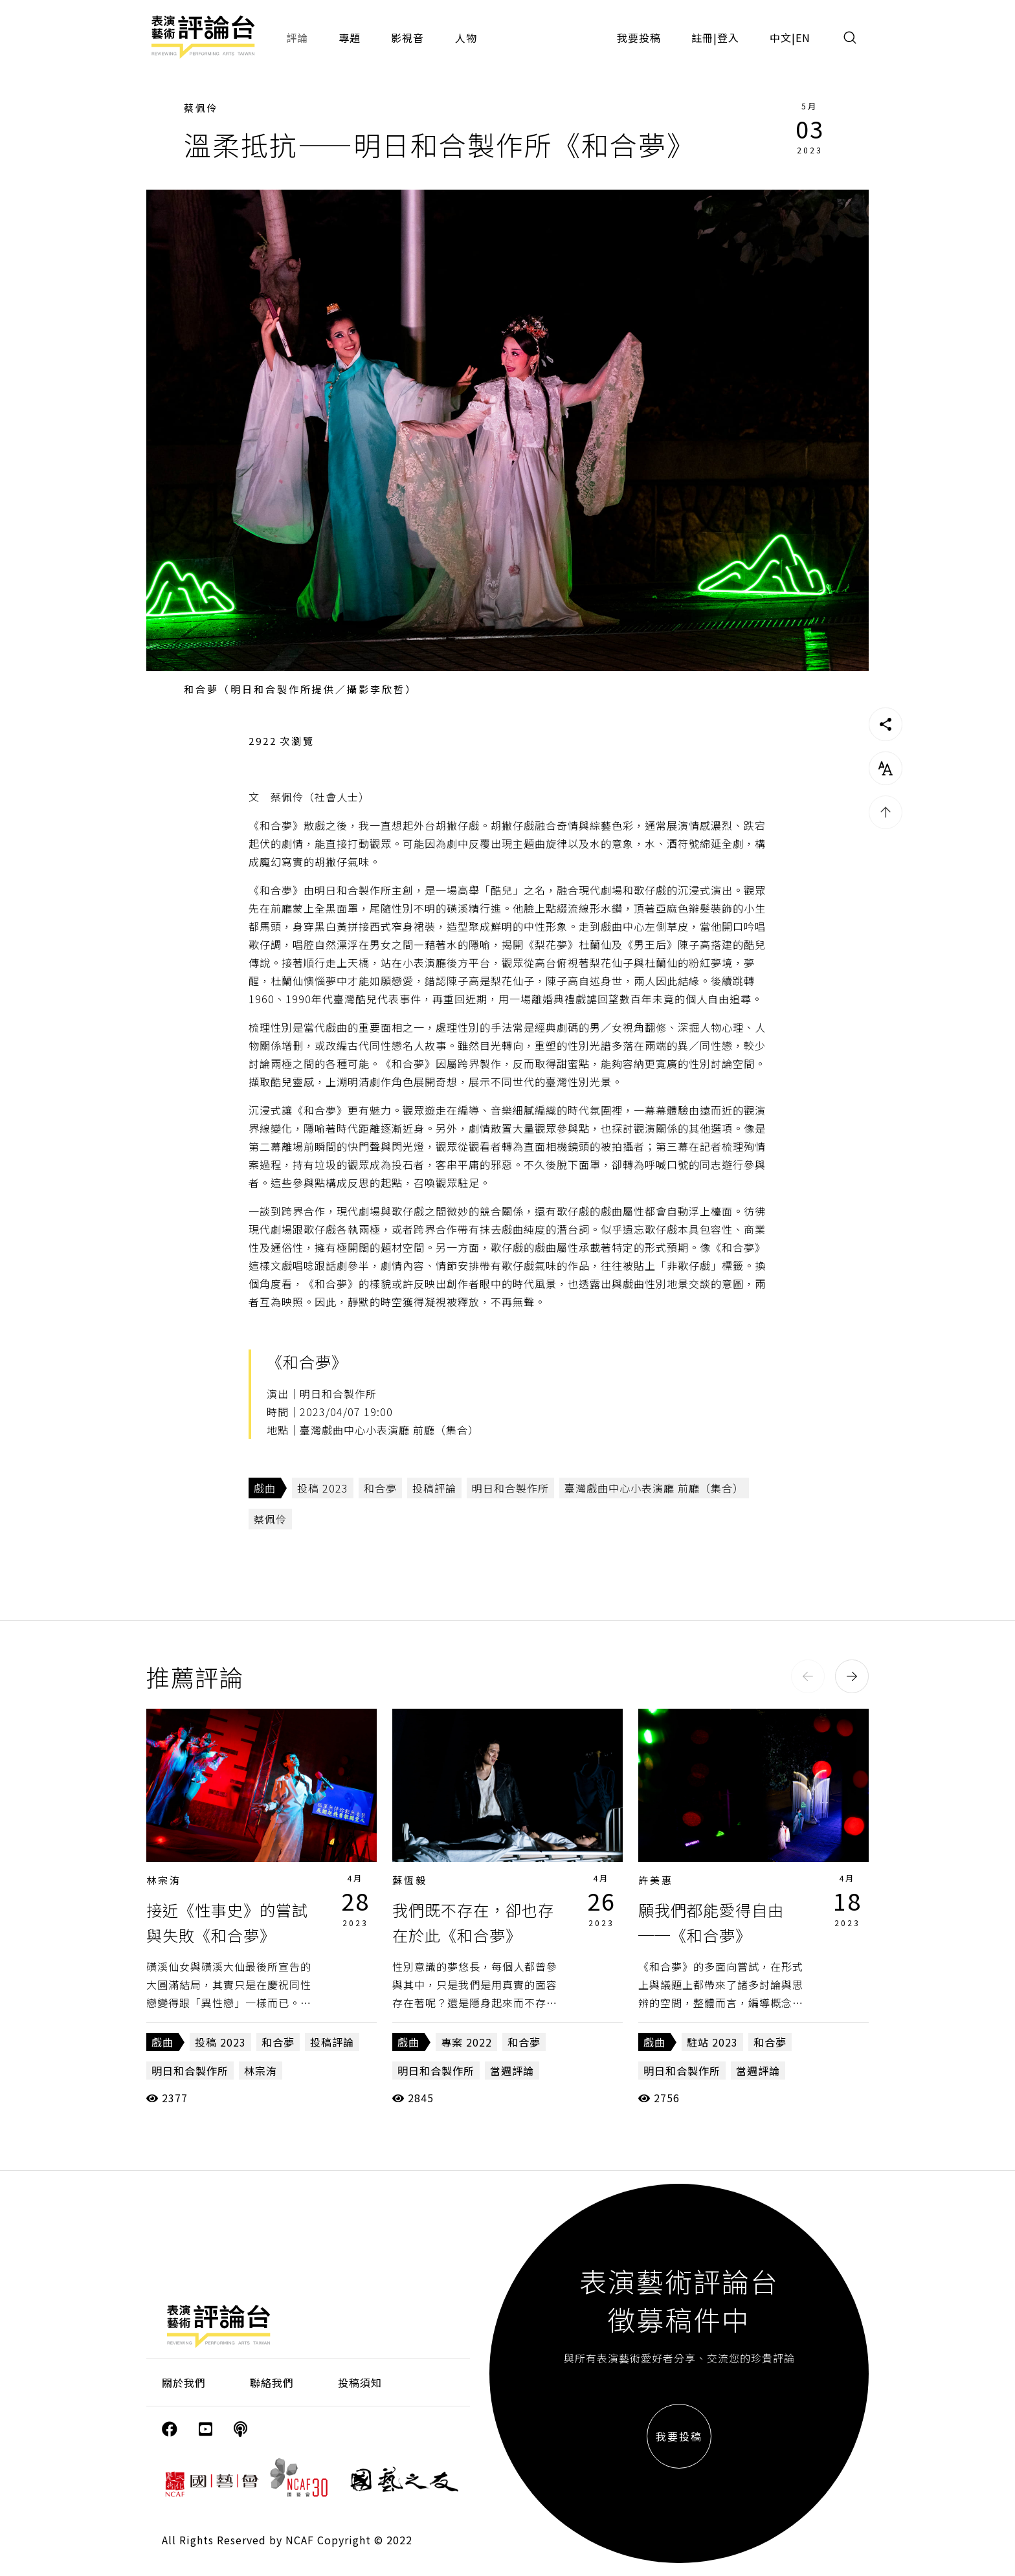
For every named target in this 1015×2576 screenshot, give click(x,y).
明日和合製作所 (510, 1488)
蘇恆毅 (409, 1880)
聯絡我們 (272, 2382)
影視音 (407, 37)
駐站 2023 (712, 2042)
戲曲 (265, 1488)
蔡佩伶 (201, 108)
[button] (808, 1676)
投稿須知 (360, 2382)
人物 (466, 37)
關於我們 (184, 2382)
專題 (350, 37)
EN (803, 37)
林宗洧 (163, 1880)
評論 (297, 37)
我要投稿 (639, 37)
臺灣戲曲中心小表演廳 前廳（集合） (654, 1488)
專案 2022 (466, 2042)
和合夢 (380, 1488)
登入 (728, 37)
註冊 (702, 37)
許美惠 (655, 1880)
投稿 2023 (322, 1488)
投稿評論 (434, 1488)
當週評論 (512, 2070)
